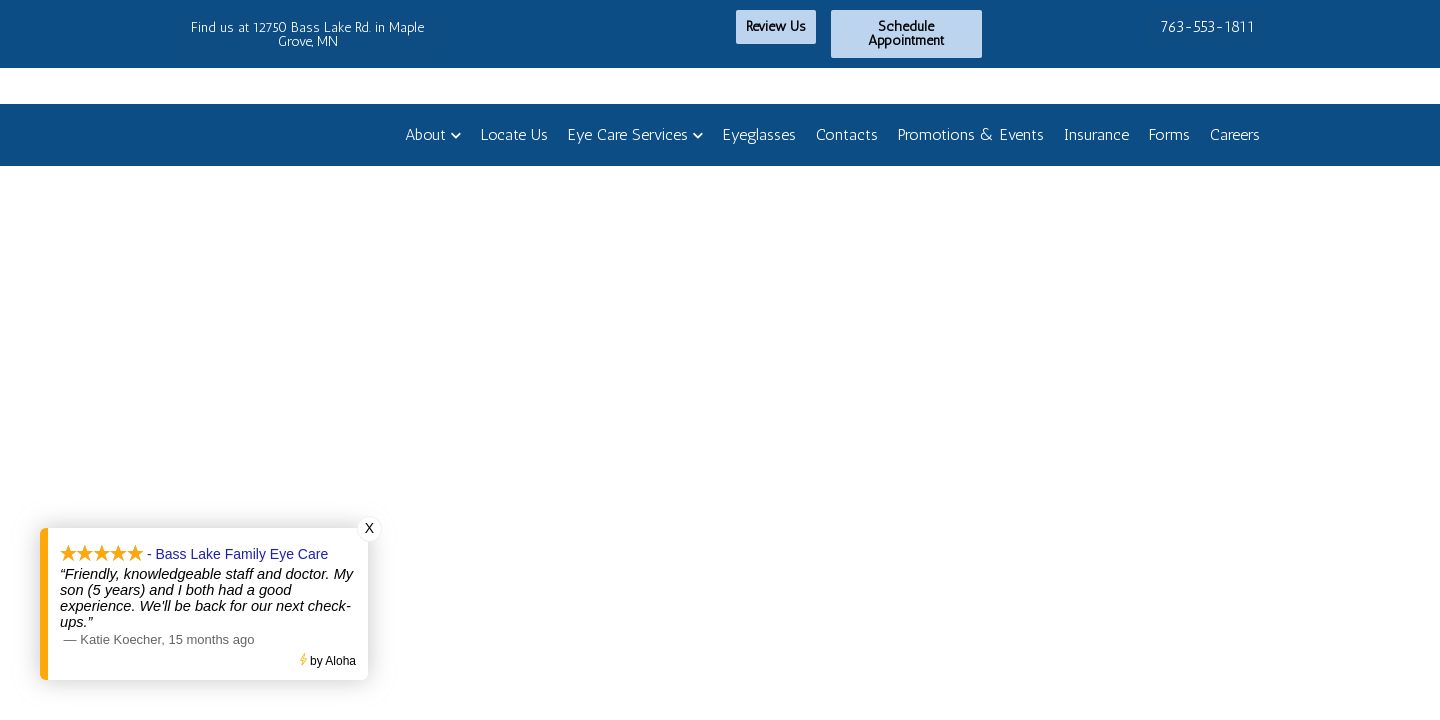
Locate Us (514, 134)
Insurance (1096, 134)
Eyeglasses (759, 134)
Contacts (847, 134)
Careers (1235, 134)
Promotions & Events (971, 134)
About (425, 134)
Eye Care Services (628, 134)
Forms (1169, 134)
